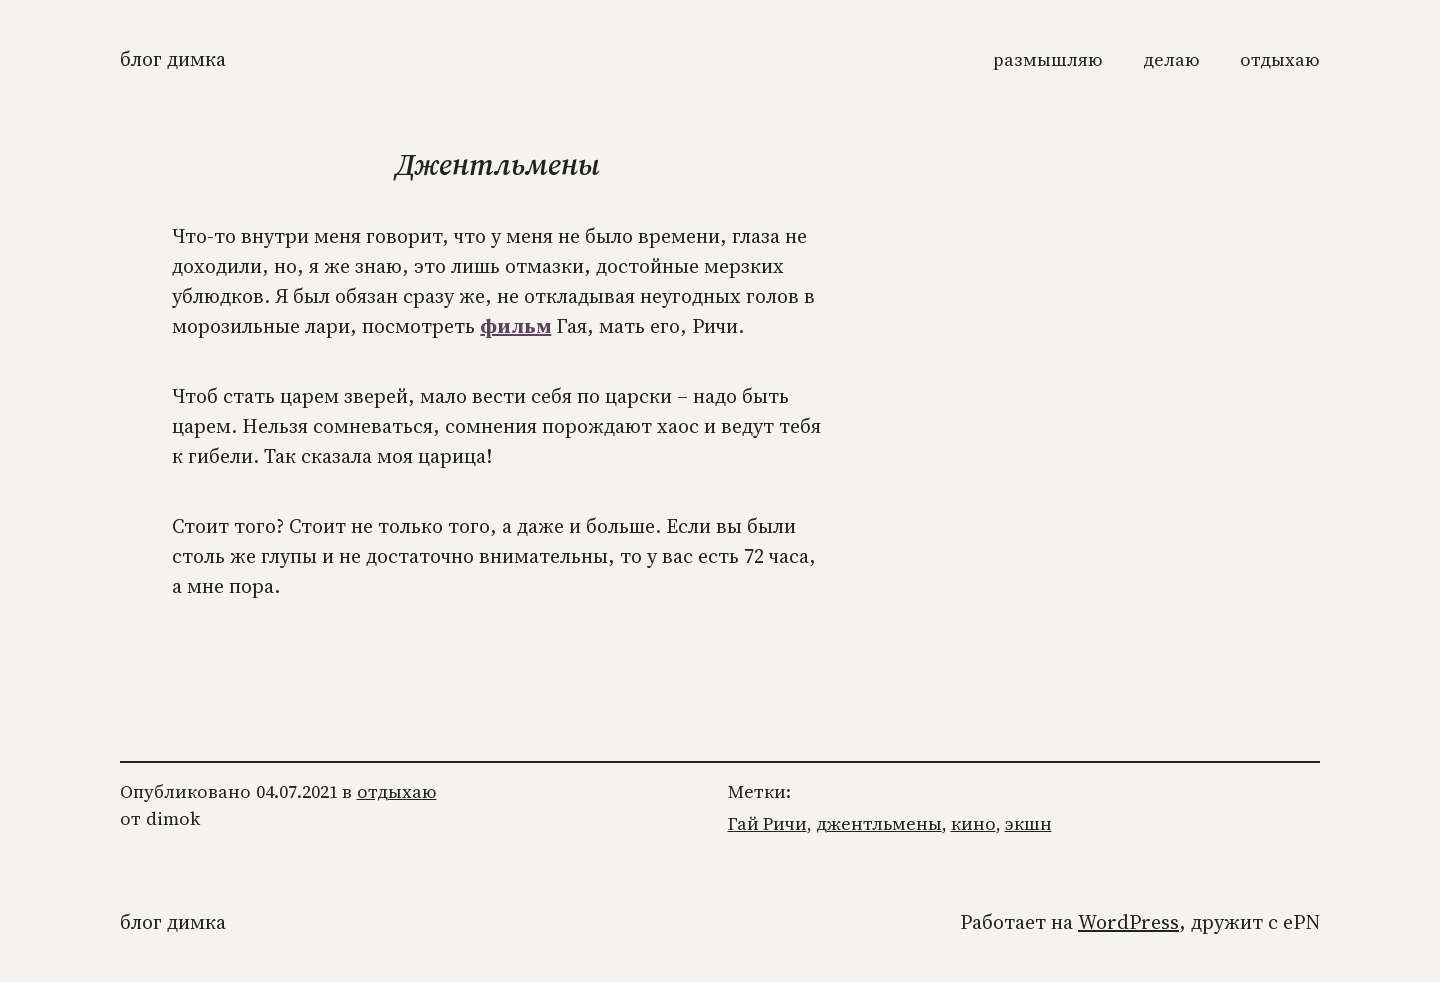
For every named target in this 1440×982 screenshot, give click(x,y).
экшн (1028, 823)
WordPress (1128, 922)
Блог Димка (173, 59)
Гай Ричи (767, 823)
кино (973, 823)
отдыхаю (397, 791)
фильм (515, 326)
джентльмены (879, 823)
